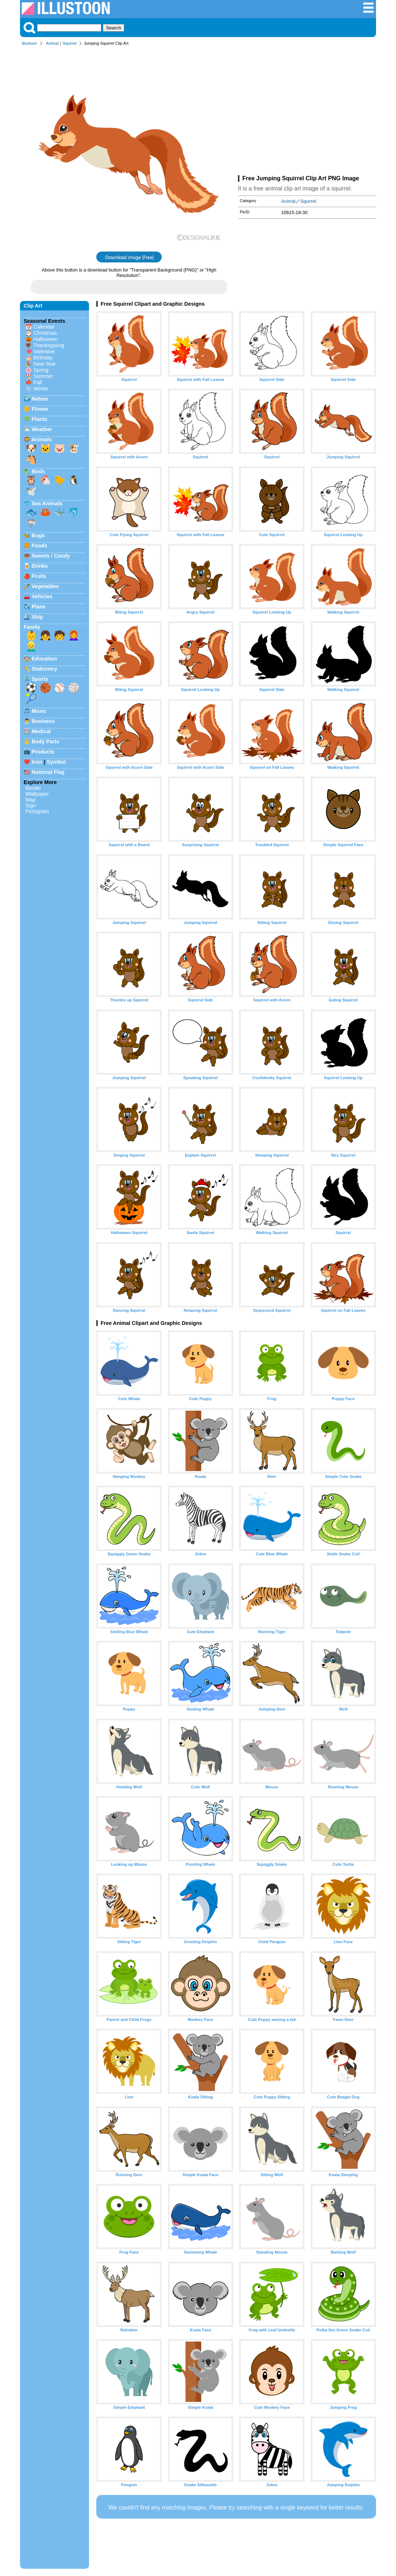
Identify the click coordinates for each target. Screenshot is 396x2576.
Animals (41, 439)
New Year (44, 364)
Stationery (44, 669)
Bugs (38, 535)
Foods (39, 545)
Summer (43, 376)
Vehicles (42, 596)
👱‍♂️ (31, 646)
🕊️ (31, 491)
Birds (38, 471)
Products (43, 752)
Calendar (43, 327)
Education (44, 659)
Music (39, 711)
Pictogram (37, 811)
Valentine (44, 351)
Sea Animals (47, 503)
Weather (42, 429)
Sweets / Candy (51, 556)
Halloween (45, 339)
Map (30, 800)
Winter (41, 388)
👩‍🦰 (74, 635)
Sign (30, 805)
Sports (40, 679)
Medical (41, 731)
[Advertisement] (307, 112)
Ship (37, 617)
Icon (37, 762)
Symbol (56, 762)
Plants (39, 419)
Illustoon (29, 43)
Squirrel (69, 43)
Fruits (39, 576)
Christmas (45, 333)
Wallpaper (37, 794)
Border (33, 788)
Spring (41, 370)
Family (32, 627)
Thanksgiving (48, 345)
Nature (40, 399)
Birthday (43, 358)
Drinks (40, 566)
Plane (38, 607)
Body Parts (45, 741)
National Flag (48, 772)
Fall (37, 382)
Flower (40, 409)
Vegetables (45, 586)
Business (43, 721)
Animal (52, 43)
